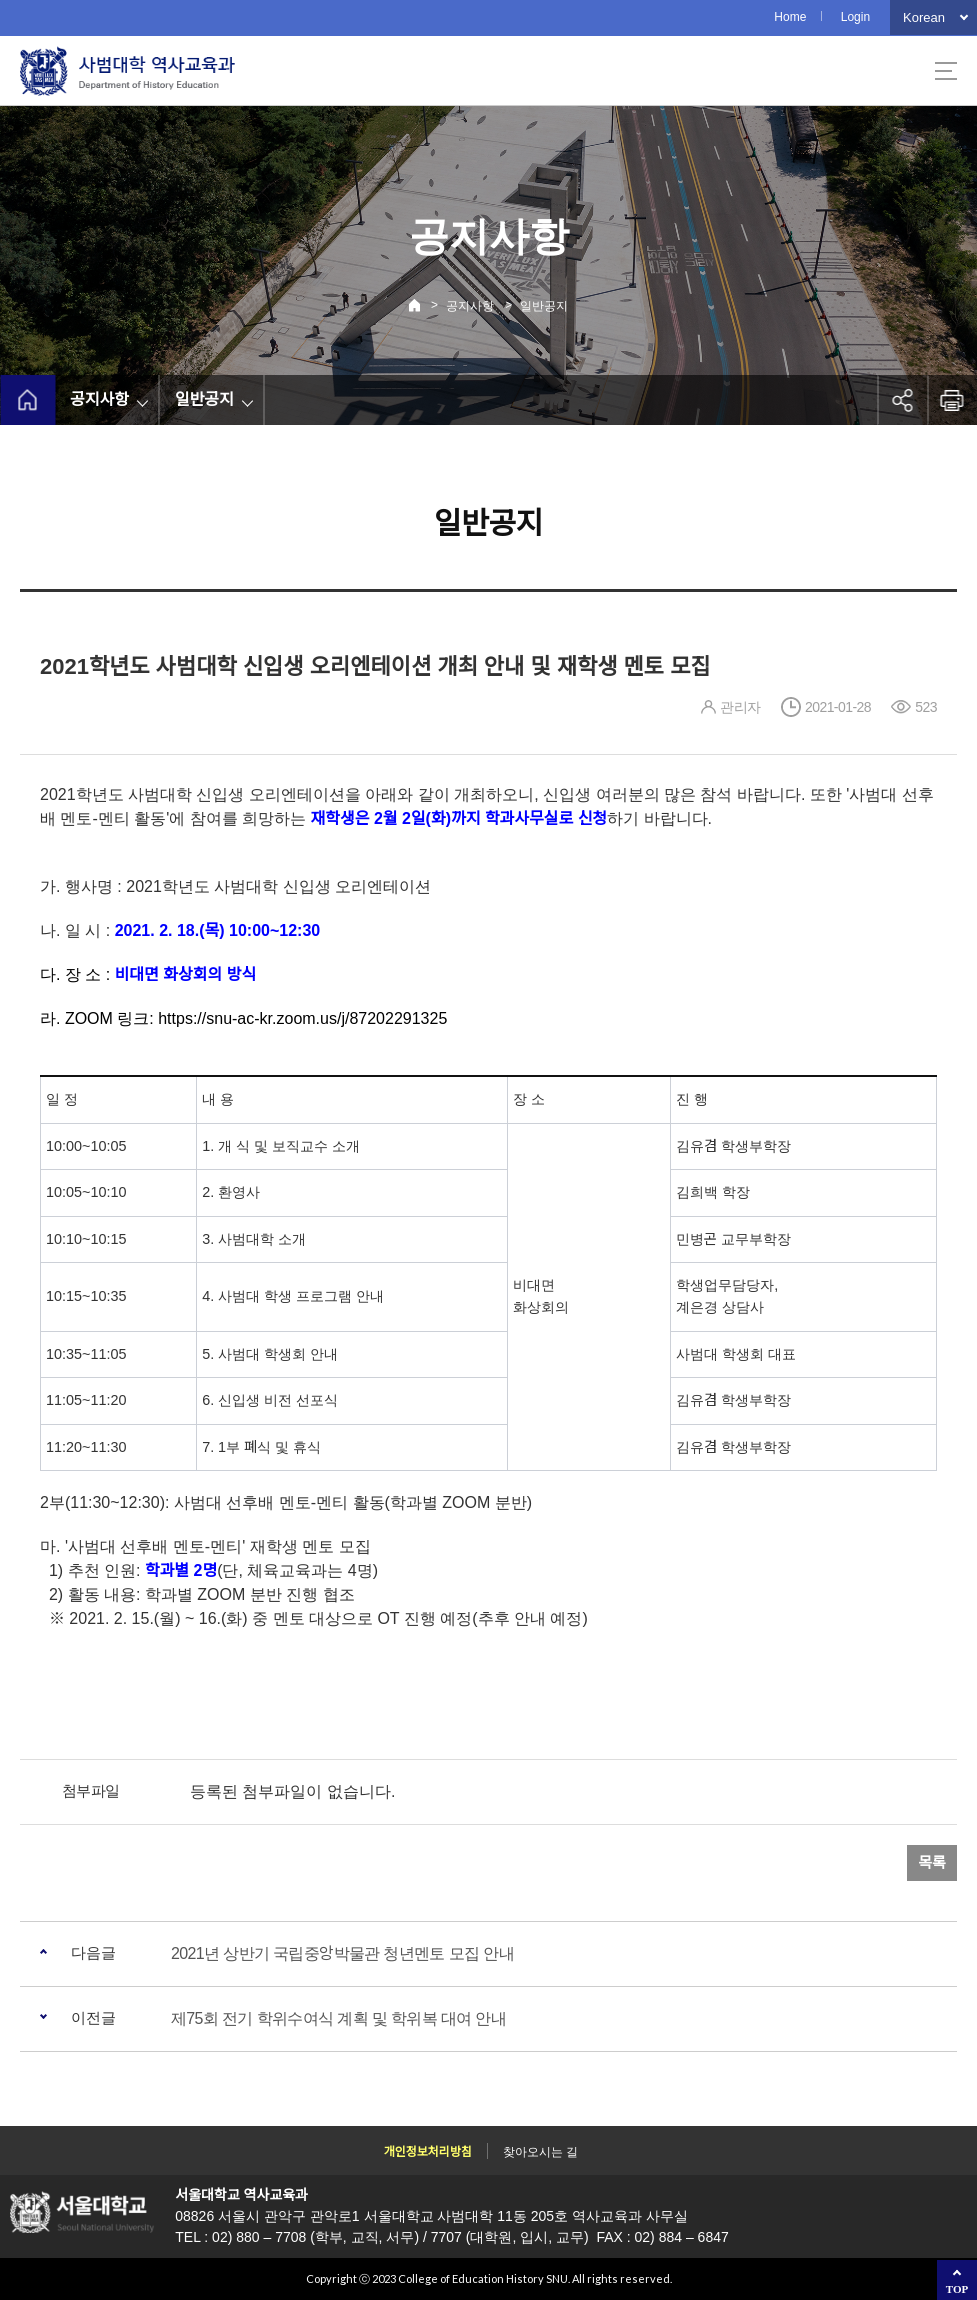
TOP (957, 2289)
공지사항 (470, 306)
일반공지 (544, 306)
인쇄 (952, 400)
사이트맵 (946, 71)
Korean (924, 17)
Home (790, 17)
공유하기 (902, 400)
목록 (932, 1862)
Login (855, 17)
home (27, 400)
